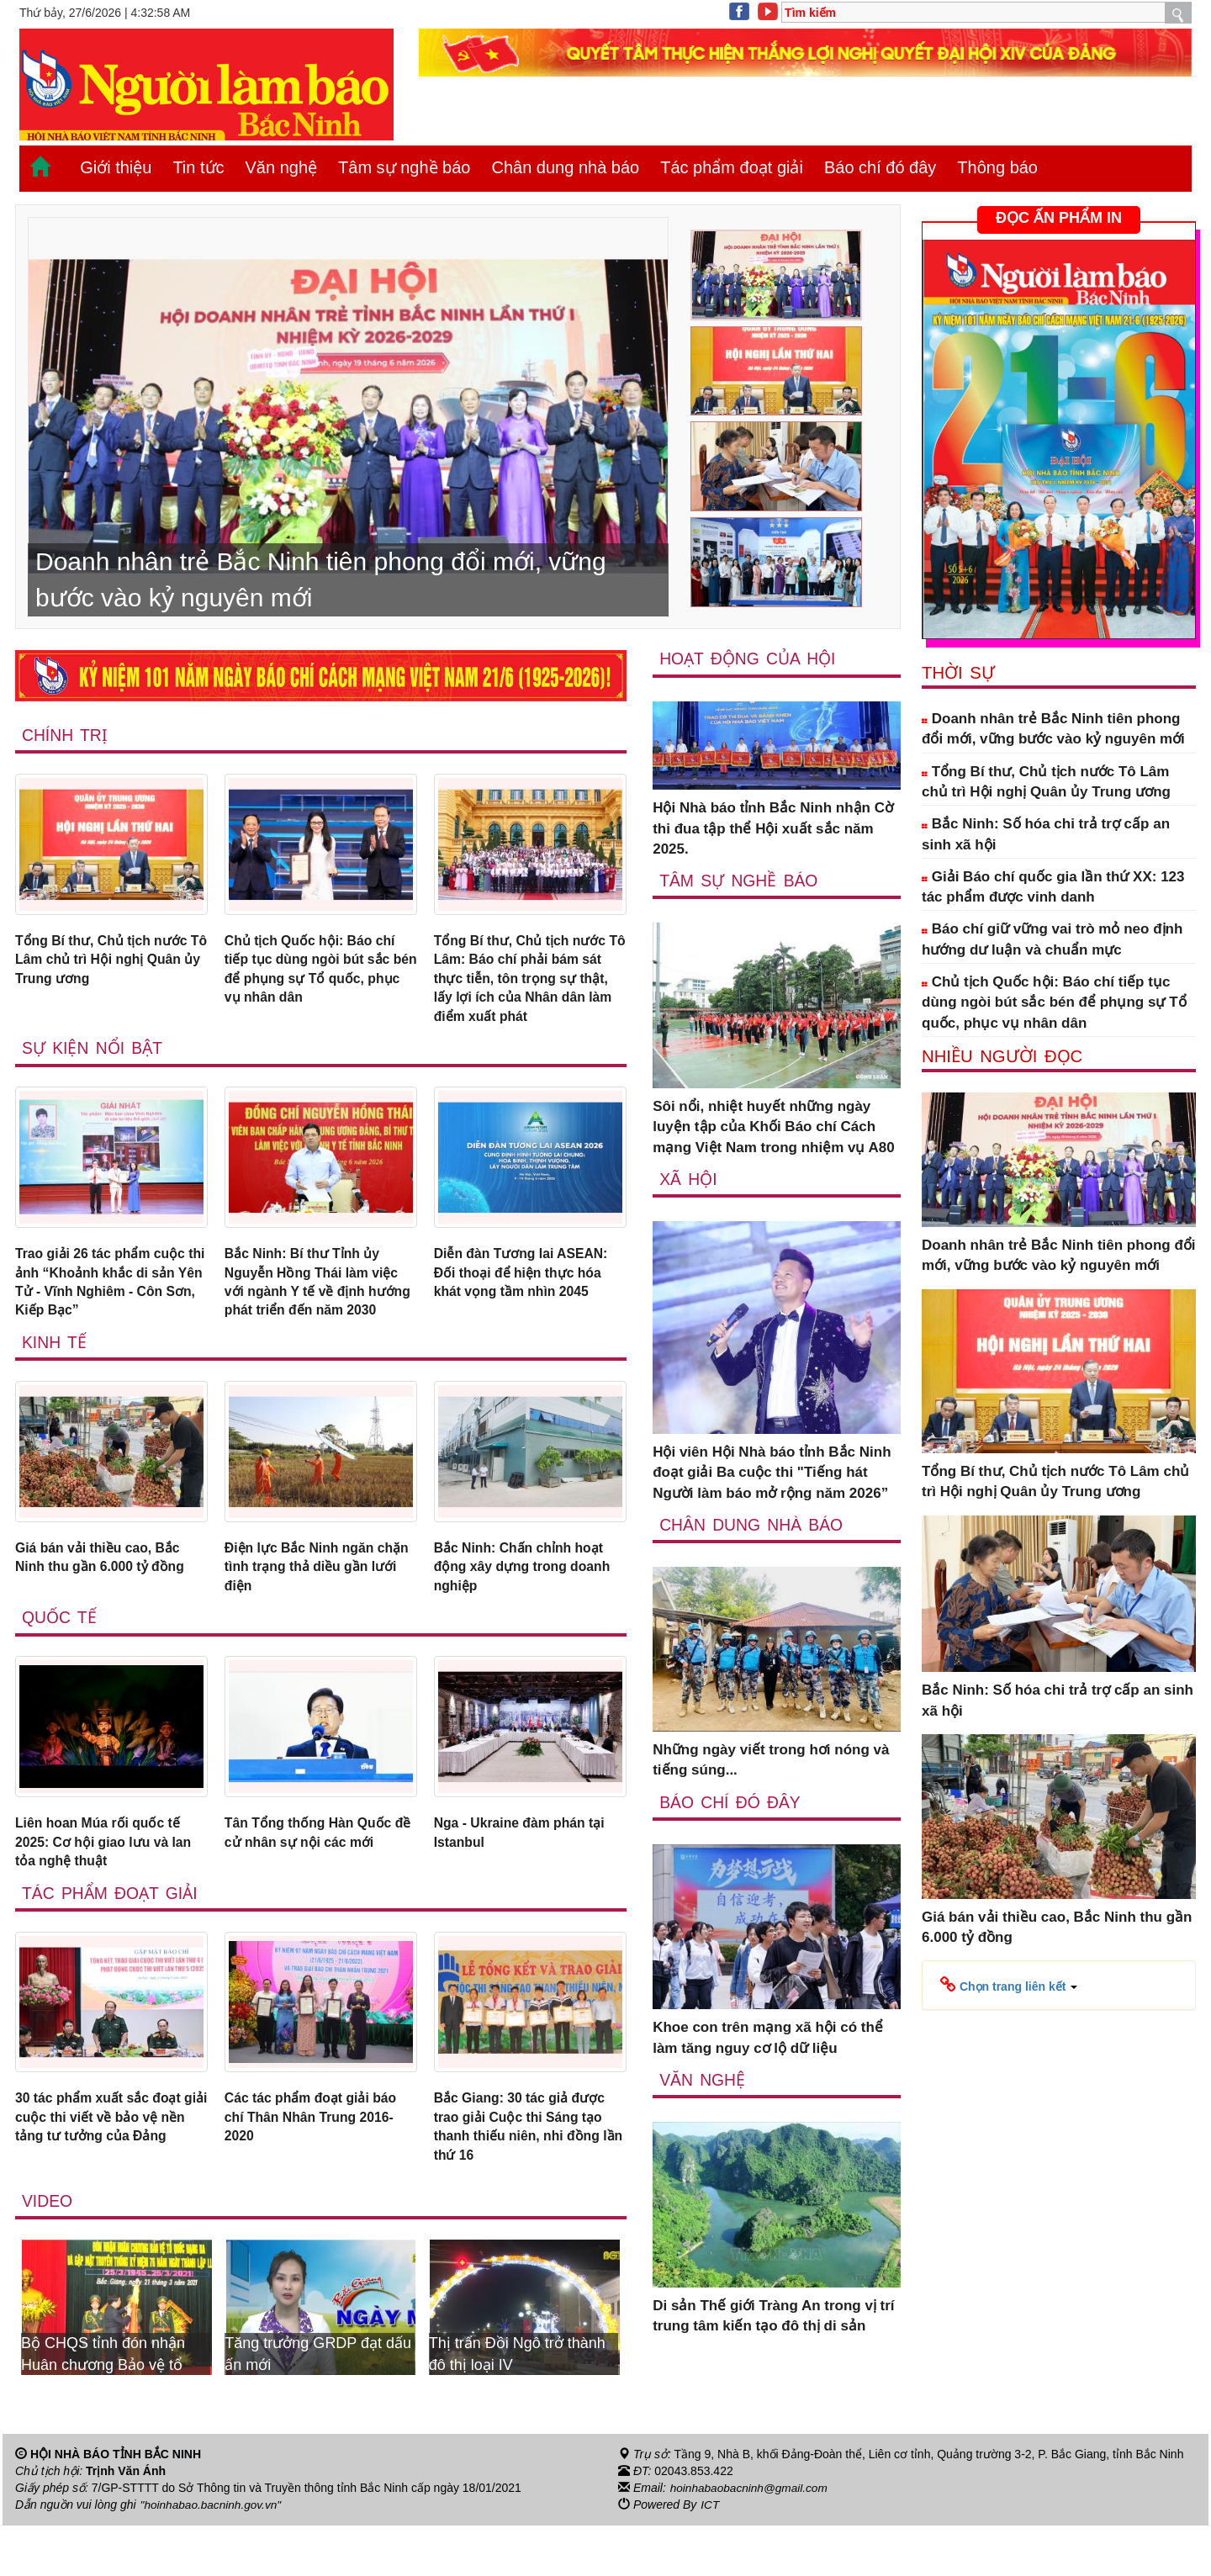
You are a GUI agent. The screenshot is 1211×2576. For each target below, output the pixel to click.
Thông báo (997, 167)
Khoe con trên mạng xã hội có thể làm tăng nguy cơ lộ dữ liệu (768, 2039)
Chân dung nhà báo (565, 167)
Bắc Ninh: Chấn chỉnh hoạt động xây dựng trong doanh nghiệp (528, 1604)
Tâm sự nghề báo (404, 167)
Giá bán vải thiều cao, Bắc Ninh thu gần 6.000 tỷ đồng (106, 1594)
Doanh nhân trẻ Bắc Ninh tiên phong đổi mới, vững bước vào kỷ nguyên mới (1053, 729)
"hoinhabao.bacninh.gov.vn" (212, 2556)
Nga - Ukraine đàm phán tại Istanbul (526, 1874)
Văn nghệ (282, 167)
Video (47, 2252)
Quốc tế (60, 1657)
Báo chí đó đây (880, 167)
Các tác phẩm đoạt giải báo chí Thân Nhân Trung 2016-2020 (318, 2164)
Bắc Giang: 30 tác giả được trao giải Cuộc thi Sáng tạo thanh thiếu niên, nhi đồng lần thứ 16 (526, 2175)
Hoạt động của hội (748, 658)
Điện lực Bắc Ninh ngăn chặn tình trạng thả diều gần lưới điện (307, 1604)
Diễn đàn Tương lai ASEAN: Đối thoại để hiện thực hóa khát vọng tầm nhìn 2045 (527, 1283)
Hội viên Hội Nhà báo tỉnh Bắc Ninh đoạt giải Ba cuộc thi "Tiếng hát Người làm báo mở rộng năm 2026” (772, 1473)
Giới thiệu (115, 167)
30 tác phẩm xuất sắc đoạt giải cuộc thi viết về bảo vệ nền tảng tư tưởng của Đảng (111, 2164)
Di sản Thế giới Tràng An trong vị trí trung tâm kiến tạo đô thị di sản (773, 2317)
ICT (710, 2556)
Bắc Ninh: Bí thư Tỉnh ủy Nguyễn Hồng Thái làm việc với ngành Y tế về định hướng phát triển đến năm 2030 (318, 1303)
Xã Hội (688, 1179)
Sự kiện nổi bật (93, 1056)
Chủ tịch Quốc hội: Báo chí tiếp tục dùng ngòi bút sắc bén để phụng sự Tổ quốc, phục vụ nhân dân (316, 972)
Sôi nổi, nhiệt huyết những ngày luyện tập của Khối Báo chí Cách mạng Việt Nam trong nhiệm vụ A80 (774, 1127)
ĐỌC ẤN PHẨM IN (1059, 217)
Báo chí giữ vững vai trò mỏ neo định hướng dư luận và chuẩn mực (1052, 939)
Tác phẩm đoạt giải (731, 167)
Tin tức (198, 167)
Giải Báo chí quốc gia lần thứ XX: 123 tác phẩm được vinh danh (1053, 887)
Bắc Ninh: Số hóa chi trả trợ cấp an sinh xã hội (1046, 834)
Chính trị (65, 735)
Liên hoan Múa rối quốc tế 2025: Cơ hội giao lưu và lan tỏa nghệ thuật (109, 1884)
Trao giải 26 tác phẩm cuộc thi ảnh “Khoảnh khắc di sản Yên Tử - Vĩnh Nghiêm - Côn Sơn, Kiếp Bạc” (108, 1293)
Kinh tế (54, 1376)
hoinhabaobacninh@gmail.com (751, 2539)
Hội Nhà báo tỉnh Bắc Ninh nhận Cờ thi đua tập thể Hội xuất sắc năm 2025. (773, 829)
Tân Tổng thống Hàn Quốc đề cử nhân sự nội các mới (315, 1874)
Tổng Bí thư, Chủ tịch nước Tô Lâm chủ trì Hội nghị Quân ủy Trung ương (106, 962)
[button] (1008, 1985)
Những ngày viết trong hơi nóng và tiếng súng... (771, 1761)
